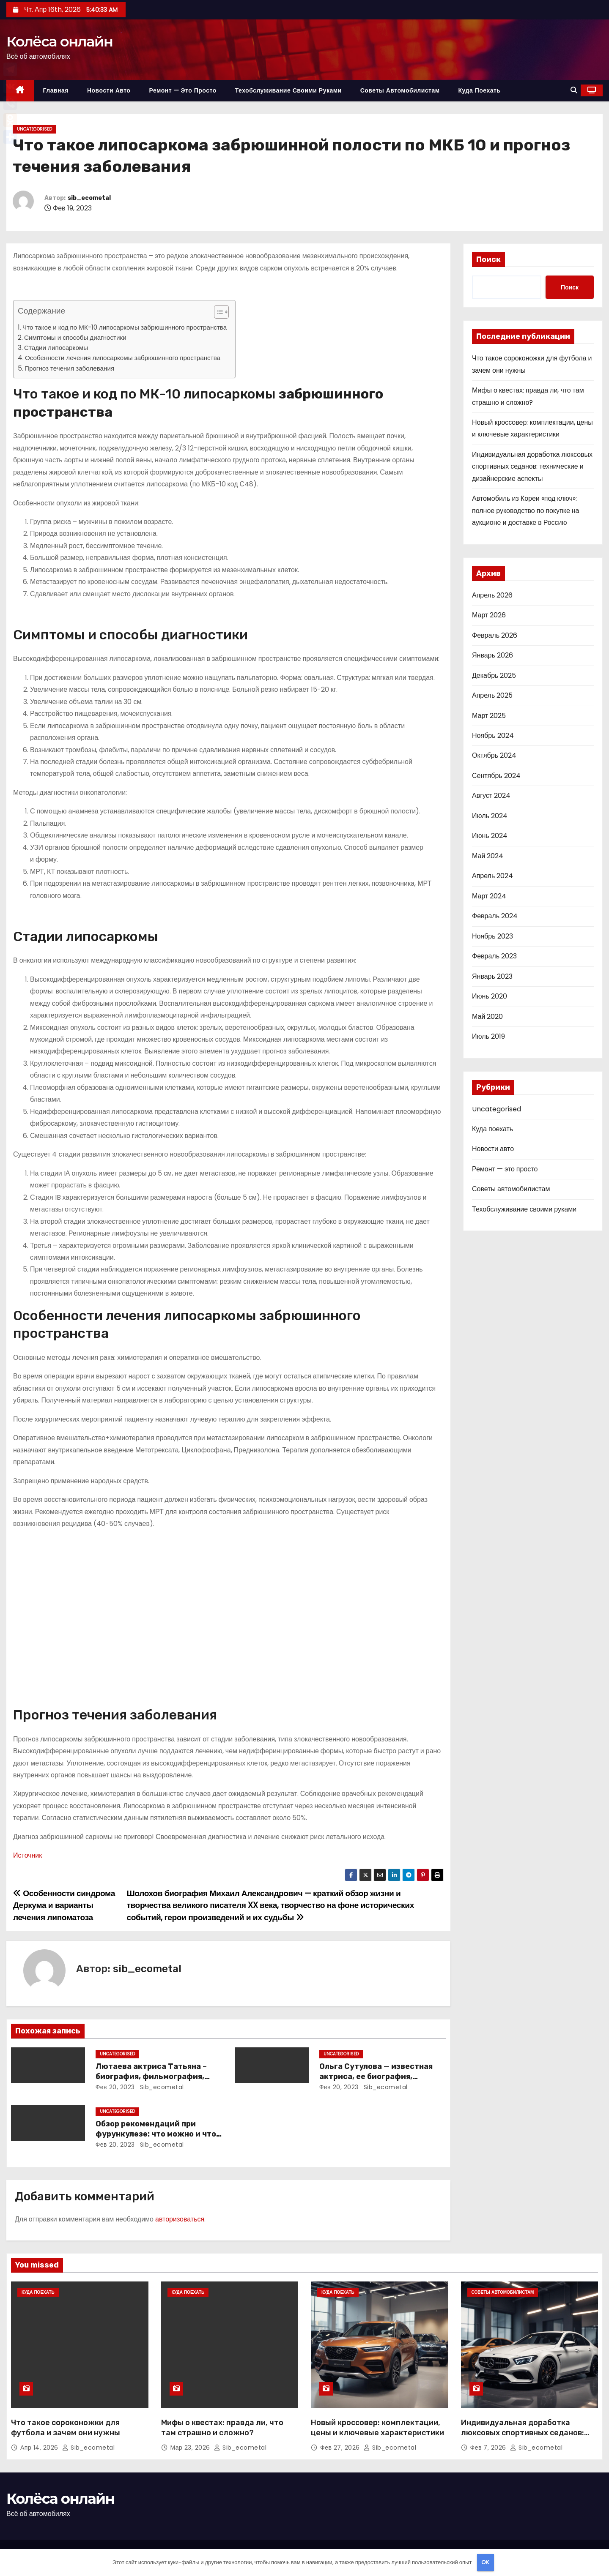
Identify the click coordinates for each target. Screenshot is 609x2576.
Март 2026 (489, 615)
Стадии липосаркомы (56, 347)
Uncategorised (34, 129)
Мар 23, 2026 (191, 2447)
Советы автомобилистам (400, 90)
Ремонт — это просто (182, 90)
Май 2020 (487, 1016)
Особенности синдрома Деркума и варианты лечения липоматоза (64, 1905)
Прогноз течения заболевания (69, 368)
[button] (574, 90)
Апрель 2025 (492, 695)
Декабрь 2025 (494, 675)
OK (485, 2562)
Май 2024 (487, 856)
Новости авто (108, 90)
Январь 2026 (492, 655)
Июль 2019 (488, 1036)
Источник (27, 1855)
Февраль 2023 (494, 956)
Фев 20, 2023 (115, 2087)
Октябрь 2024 (494, 755)
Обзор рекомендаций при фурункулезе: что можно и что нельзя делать (156, 2134)
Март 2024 (489, 896)
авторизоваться (179, 2219)
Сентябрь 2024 (496, 775)
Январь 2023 (492, 976)
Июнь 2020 (489, 996)
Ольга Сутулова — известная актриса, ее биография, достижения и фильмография (378, 2076)
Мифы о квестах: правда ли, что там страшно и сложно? (222, 2427)
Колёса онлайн (59, 41)
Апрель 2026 (492, 595)
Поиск (488, 259)
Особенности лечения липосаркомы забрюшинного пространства (122, 357)
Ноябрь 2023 (492, 936)
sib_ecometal (89, 198)
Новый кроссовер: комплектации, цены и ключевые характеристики (377, 2427)
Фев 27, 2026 (341, 2447)
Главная (56, 90)
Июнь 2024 (490, 835)
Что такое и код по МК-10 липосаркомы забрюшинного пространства (124, 327)
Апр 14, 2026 (40, 2447)
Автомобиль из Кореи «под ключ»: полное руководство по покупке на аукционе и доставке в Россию (525, 510)
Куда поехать (479, 90)
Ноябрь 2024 (493, 735)
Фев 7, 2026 (489, 2447)
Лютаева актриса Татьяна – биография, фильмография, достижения (151, 2076)
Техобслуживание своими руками (288, 90)
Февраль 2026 (494, 635)
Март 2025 (489, 715)
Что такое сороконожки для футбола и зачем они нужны (65, 2427)
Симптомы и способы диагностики (75, 337)
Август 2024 (491, 795)
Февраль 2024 (495, 916)
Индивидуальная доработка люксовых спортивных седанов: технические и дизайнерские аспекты (532, 466)
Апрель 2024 (492, 876)
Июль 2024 (490, 816)
